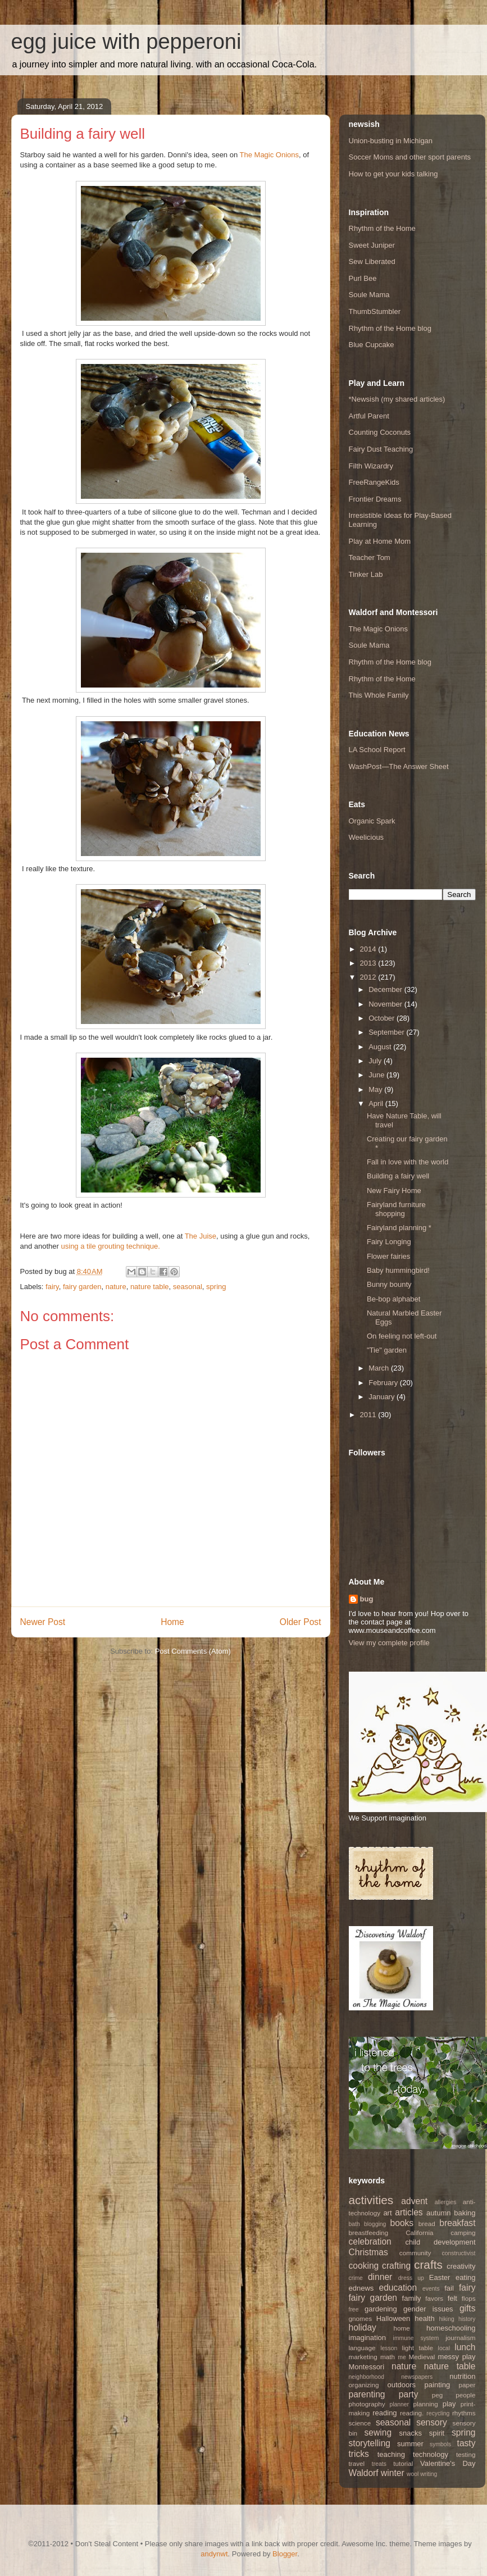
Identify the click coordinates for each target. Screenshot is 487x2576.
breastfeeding (369, 2232)
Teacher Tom (369, 557)
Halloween (393, 2318)
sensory (431, 2422)
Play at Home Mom (380, 541)
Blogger (284, 2554)
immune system (416, 2338)
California (419, 2232)
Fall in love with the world (407, 1162)
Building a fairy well (398, 1176)
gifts (467, 2308)
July (376, 1061)
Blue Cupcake (371, 344)
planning (425, 2403)
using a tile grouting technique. (110, 1246)
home (401, 2328)
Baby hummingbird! (398, 1270)
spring (216, 1286)
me (402, 2357)
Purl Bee (363, 278)
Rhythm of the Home (382, 228)
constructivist (458, 2253)
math (387, 2356)
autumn (438, 2213)
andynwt (214, 2554)
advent (414, 2201)
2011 (369, 1414)
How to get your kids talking (393, 174)
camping (462, 2232)
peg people (454, 2394)
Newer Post (43, 1622)
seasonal (187, 1286)
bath (354, 2224)
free (354, 2309)
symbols (440, 2444)
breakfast (457, 2223)
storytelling (370, 2443)
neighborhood (367, 2377)
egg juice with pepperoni (126, 41)
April (376, 1103)
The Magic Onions (269, 155)
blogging (375, 2224)
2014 (369, 949)
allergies (446, 2202)
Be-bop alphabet (393, 1299)
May (376, 1089)
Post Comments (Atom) (193, 1651)
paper (467, 2384)
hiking (446, 2319)
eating (465, 2277)
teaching (391, 2454)
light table (417, 2347)
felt (452, 2298)
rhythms (464, 2412)
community (415, 2252)
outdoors (402, 2385)
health (424, 2318)
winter (392, 2473)
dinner (380, 2277)
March (379, 1368)
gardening (381, 2309)
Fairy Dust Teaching (381, 449)
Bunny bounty (389, 1284)
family (411, 2298)
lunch (464, 2347)
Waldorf (364, 2473)
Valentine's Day (447, 2463)
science (360, 2423)
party (408, 2394)
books (402, 2223)
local (444, 2348)
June (377, 1075)
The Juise (200, 1236)
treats (379, 2464)
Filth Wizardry (371, 466)
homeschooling (450, 2328)
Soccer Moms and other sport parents (410, 157)
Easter (439, 2277)
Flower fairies (388, 1256)
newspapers (417, 2377)
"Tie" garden (387, 1350)
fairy (52, 1286)
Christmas (368, 2252)
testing (465, 2454)
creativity (461, 2266)
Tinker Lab (366, 574)
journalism (460, 2337)
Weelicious (366, 837)
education (398, 2287)
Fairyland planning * (399, 1227)
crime (356, 2278)
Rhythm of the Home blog (390, 328)
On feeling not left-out (401, 1336)
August (380, 1047)
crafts (428, 2264)
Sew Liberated (372, 261)
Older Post (300, 1622)
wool (412, 2474)
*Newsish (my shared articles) (397, 399)
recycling (437, 2413)
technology (430, 2454)
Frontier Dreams (375, 499)
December (386, 989)
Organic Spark (372, 821)
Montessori (367, 2367)
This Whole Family (379, 695)
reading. (412, 2412)
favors (434, 2298)
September (387, 1032)
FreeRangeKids (374, 482)
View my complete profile (389, 1643)
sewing (378, 2432)
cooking (364, 2265)
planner (399, 2404)
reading (384, 2413)
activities (371, 2199)
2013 (369, 963)
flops (469, 2298)
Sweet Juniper (372, 245)
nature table (149, 1286)
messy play (457, 2356)
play (449, 2404)
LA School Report (377, 749)
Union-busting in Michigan (391, 140)
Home (172, 1622)
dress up (411, 2278)
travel (357, 2463)
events (431, 2289)
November (386, 1004)
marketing (363, 2356)
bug (367, 1599)
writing (428, 2474)
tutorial (403, 2463)
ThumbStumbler (374, 311)
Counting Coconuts (380, 432)
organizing (364, 2384)
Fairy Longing (389, 1241)
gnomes (360, 2318)
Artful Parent (369, 416)
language (362, 2347)
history (467, 2319)
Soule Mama (369, 294)
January (382, 1396)
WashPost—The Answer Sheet (399, 766)
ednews (361, 2288)
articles (408, 2212)
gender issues (428, 2309)
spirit (436, 2433)
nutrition (462, 2376)
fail (449, 2288)
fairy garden (82, 1286)
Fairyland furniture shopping (396, 1209)
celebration (370, 2241)
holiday (362, 2327)
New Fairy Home (394, 1190)
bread (426, 2223)
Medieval (422, 2356)
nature (116, 1286)
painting (437, 2385)
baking (464, 2213)
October (382, 1018)
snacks (410, 2433)
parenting (367, 2394)
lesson (388, 2348)
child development (440, 2242)
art (387, 2213)
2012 (369, 977)
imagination (367, 2337)
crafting (396, 2265)
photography (367, 2403)
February (384, 1382)
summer (410, 2444)
